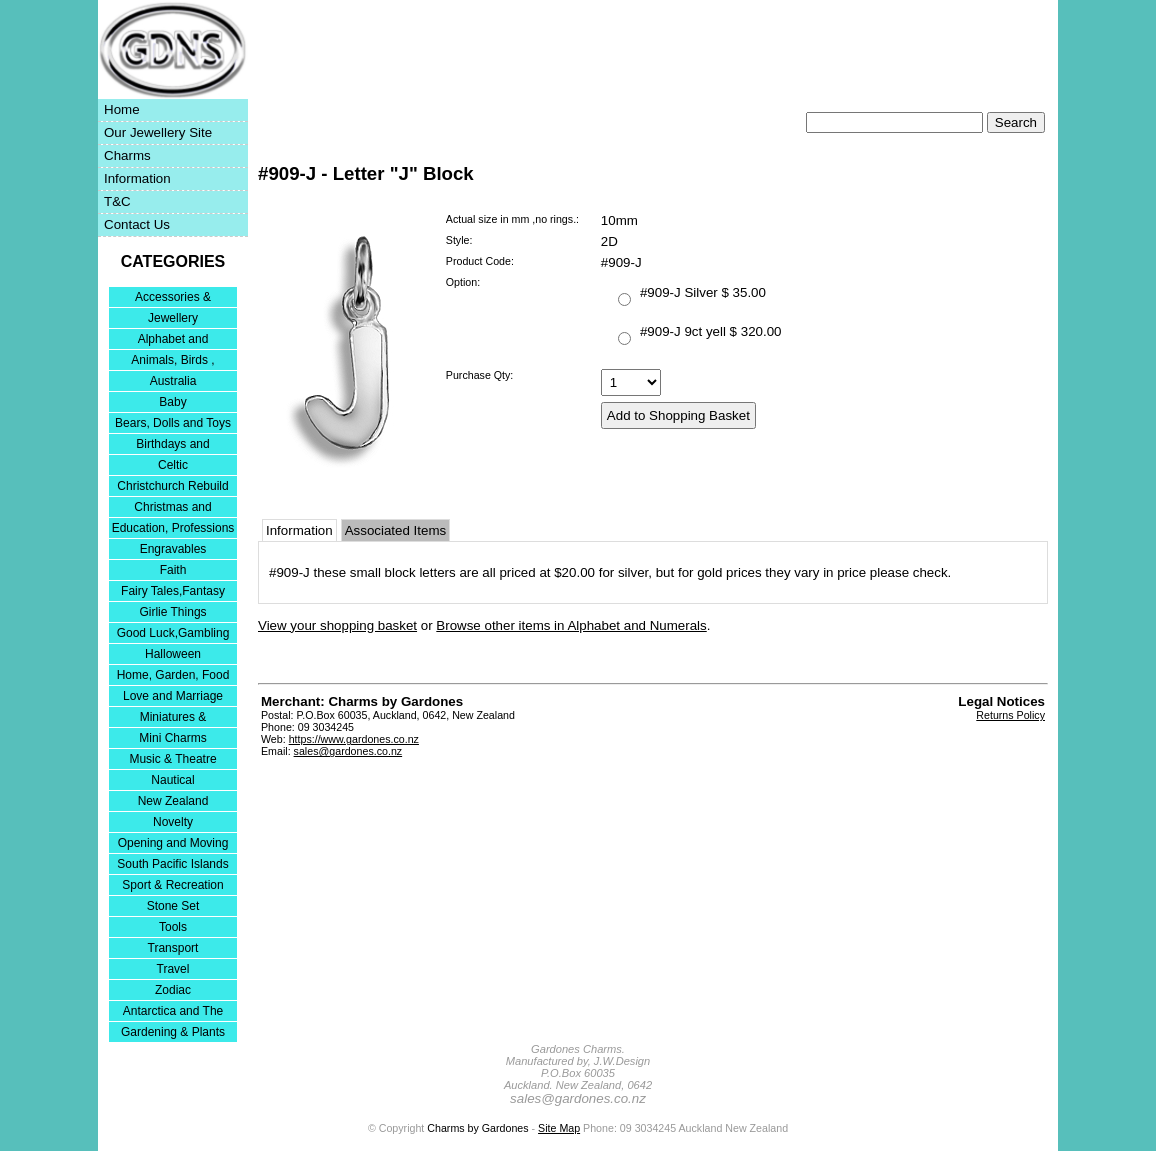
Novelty (173, 822)
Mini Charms (172, 738)
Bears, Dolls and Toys (173, 423)
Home (122, 109)
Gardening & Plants (173, 1032)
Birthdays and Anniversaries (172, 445)
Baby (172, 402)
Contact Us (137, 224)
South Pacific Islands (172, 864)
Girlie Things (172, 612)
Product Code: (480, 261)
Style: (459, 240)
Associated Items (395, 530)
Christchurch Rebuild (172, 486)
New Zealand (173, 801)
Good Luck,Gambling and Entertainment (173, 634)
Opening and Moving (173, 843)
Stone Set (173, 906)
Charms (127, 155)
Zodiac (173, 990)
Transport (173, 948)
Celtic (173, 465)
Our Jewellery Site (158, 132)
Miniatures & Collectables (173, 718)
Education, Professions (173, 528)
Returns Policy (1010, 715)
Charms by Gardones (477, 1128)
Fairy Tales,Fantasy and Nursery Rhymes (173, 592)
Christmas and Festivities (172, 508)
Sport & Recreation (172, 885)
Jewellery (173, 318)
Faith (173, 570)
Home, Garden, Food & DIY (173, 676)
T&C (117, 201)
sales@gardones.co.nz (348, 751)
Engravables (173, 549)
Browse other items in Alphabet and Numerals (571, 625)
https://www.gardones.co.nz (354, 739)
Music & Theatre (172, 759)
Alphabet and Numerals (173, 340)
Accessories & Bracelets (173, 298)
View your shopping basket (337, 625)
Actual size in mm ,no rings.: (512, 219)
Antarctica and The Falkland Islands (173, 1012)
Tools (173, 927)
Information (137, 178)
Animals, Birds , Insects (172, 361)
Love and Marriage (173, 696)
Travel (173, 969)
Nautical (172, 780)
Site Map (559, 1128)
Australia (173, 381)
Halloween (173, 654)
